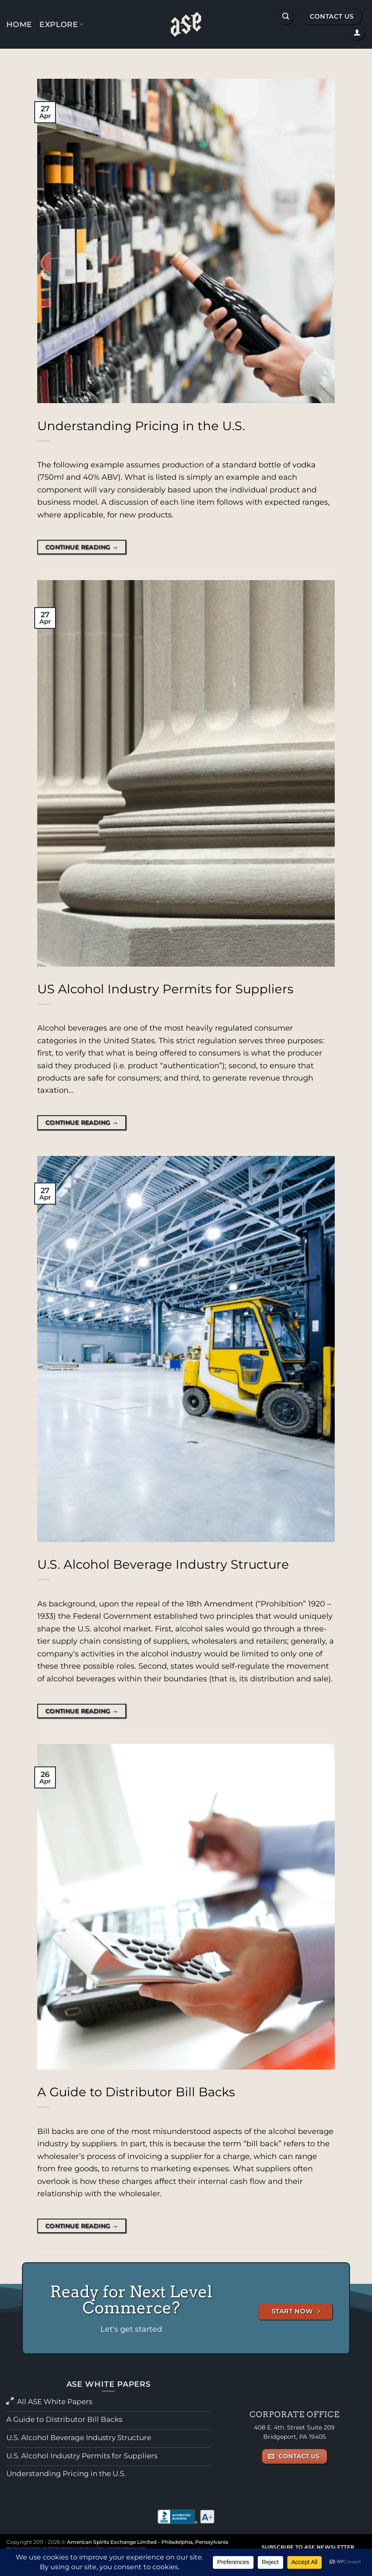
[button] (285, 16)
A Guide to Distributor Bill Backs (136, 2091)
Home (19, 24)
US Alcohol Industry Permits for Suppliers (165, 988)
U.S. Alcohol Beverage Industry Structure (163, 1564)
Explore (61, 24)
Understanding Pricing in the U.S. (141, 425)
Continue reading (81, 547)
